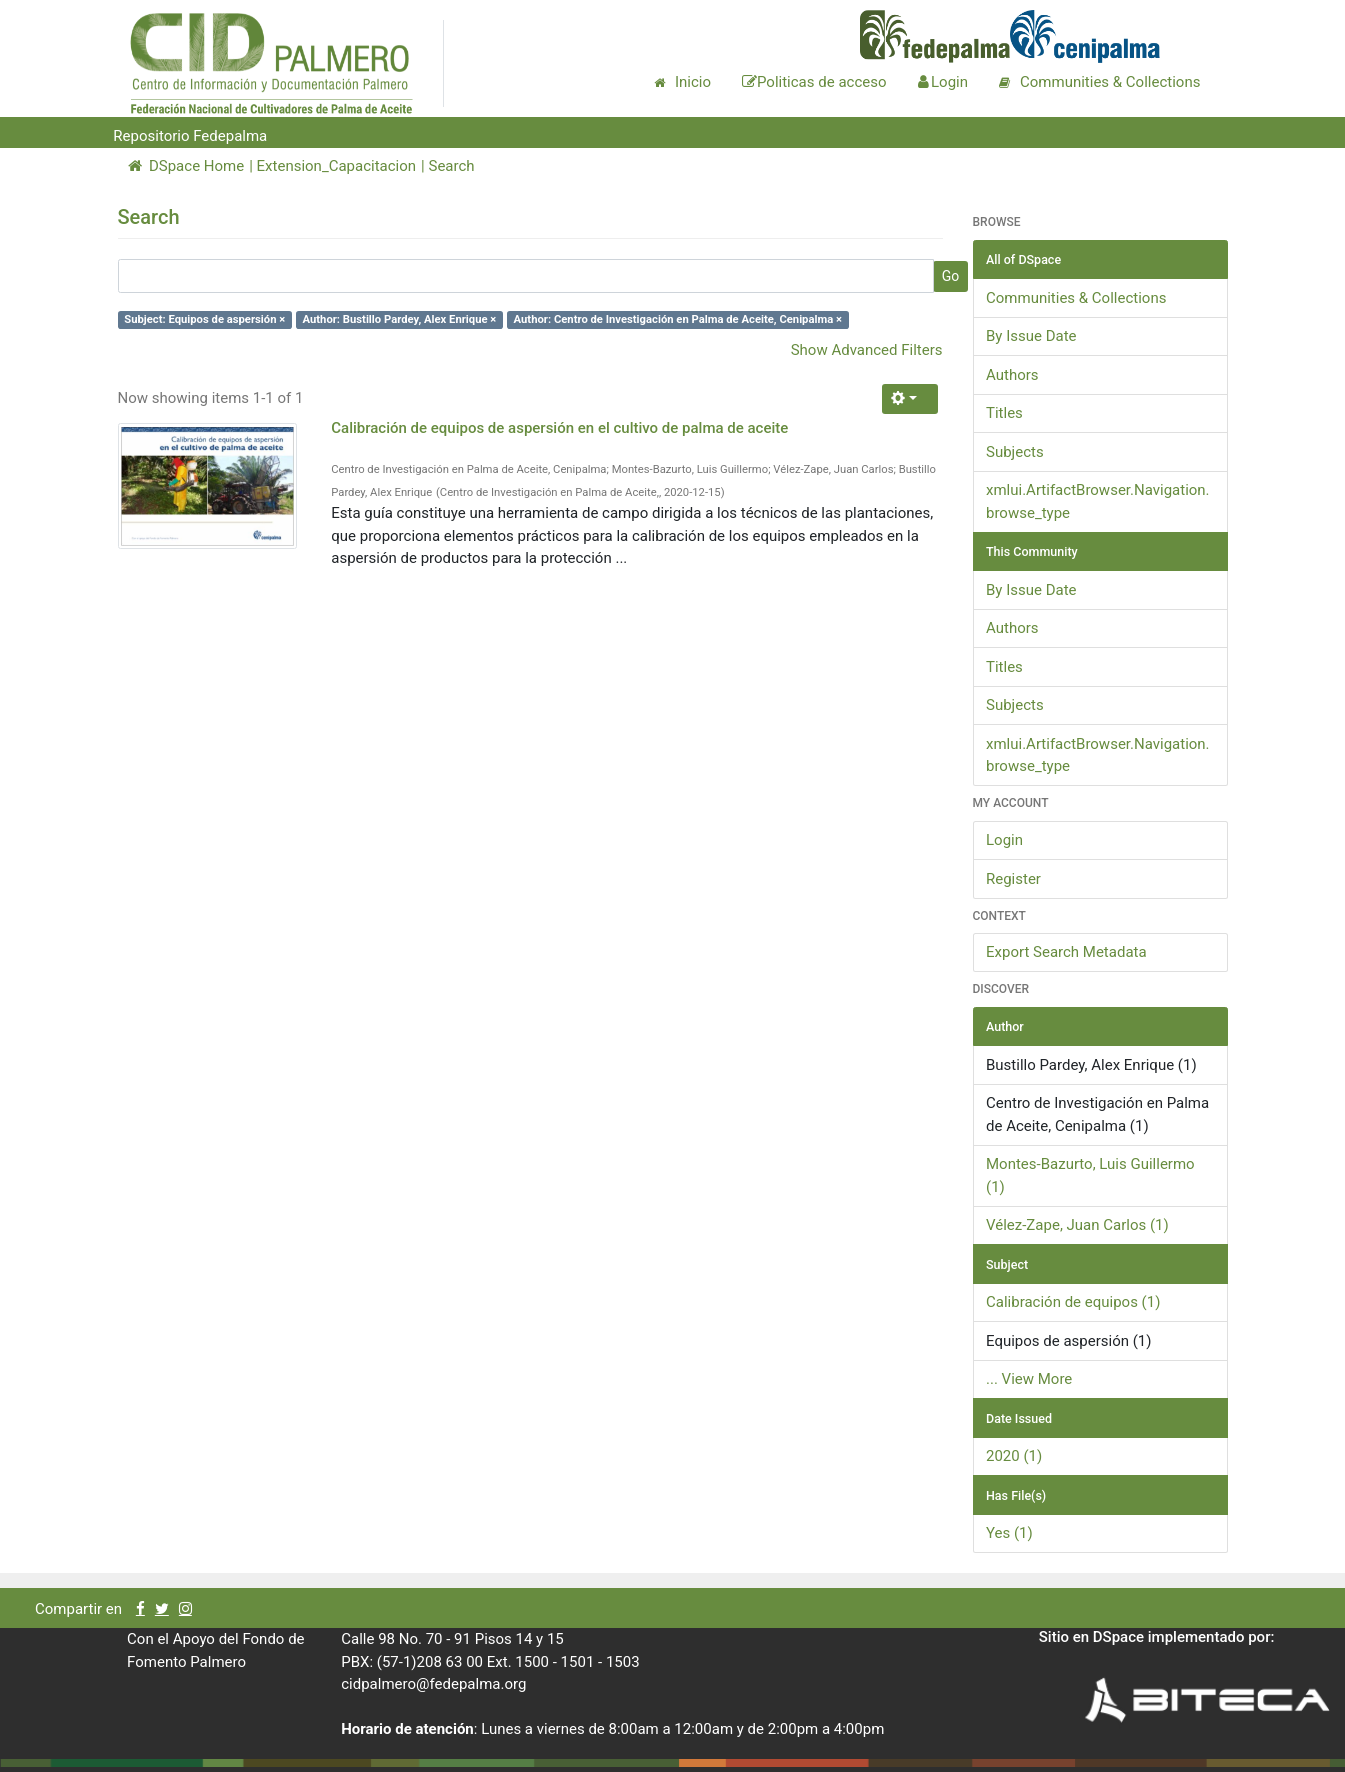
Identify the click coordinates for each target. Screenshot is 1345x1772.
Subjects (1015, 452)
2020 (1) (1014, 1456)
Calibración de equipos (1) (1073, 1302)
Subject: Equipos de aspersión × (204, 319)
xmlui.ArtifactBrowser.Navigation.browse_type (1098, 501)
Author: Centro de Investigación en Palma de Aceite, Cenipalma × (678, 319)
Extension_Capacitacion (337, 166)
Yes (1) (1009, 1533)
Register (1013, 879)
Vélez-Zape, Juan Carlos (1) (1077, 1225)
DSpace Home (186, 166)
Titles (1004, 413)
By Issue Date (1031, 336)
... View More (1029, 1379)
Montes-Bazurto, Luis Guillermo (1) (1090, 1175)
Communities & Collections (1076, 298)
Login (1004, 840)
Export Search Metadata (1066, 952)
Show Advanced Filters (867, 350)
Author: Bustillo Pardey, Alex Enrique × (399, 319)
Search (451, 166)
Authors (1012, 375)
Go (951, 276)
